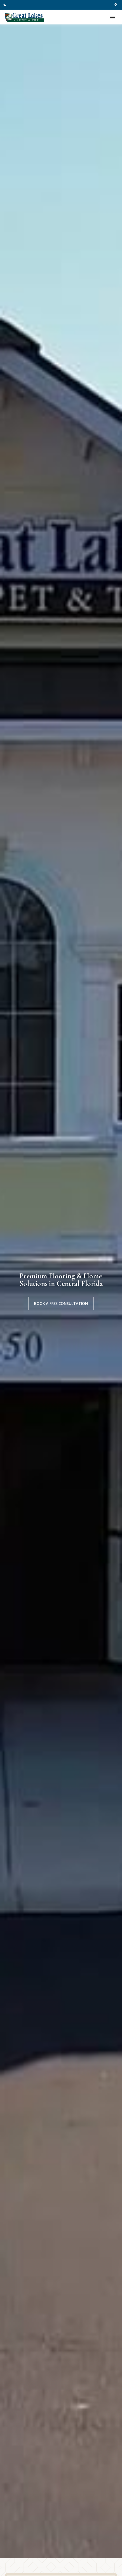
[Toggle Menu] (112, 17)
